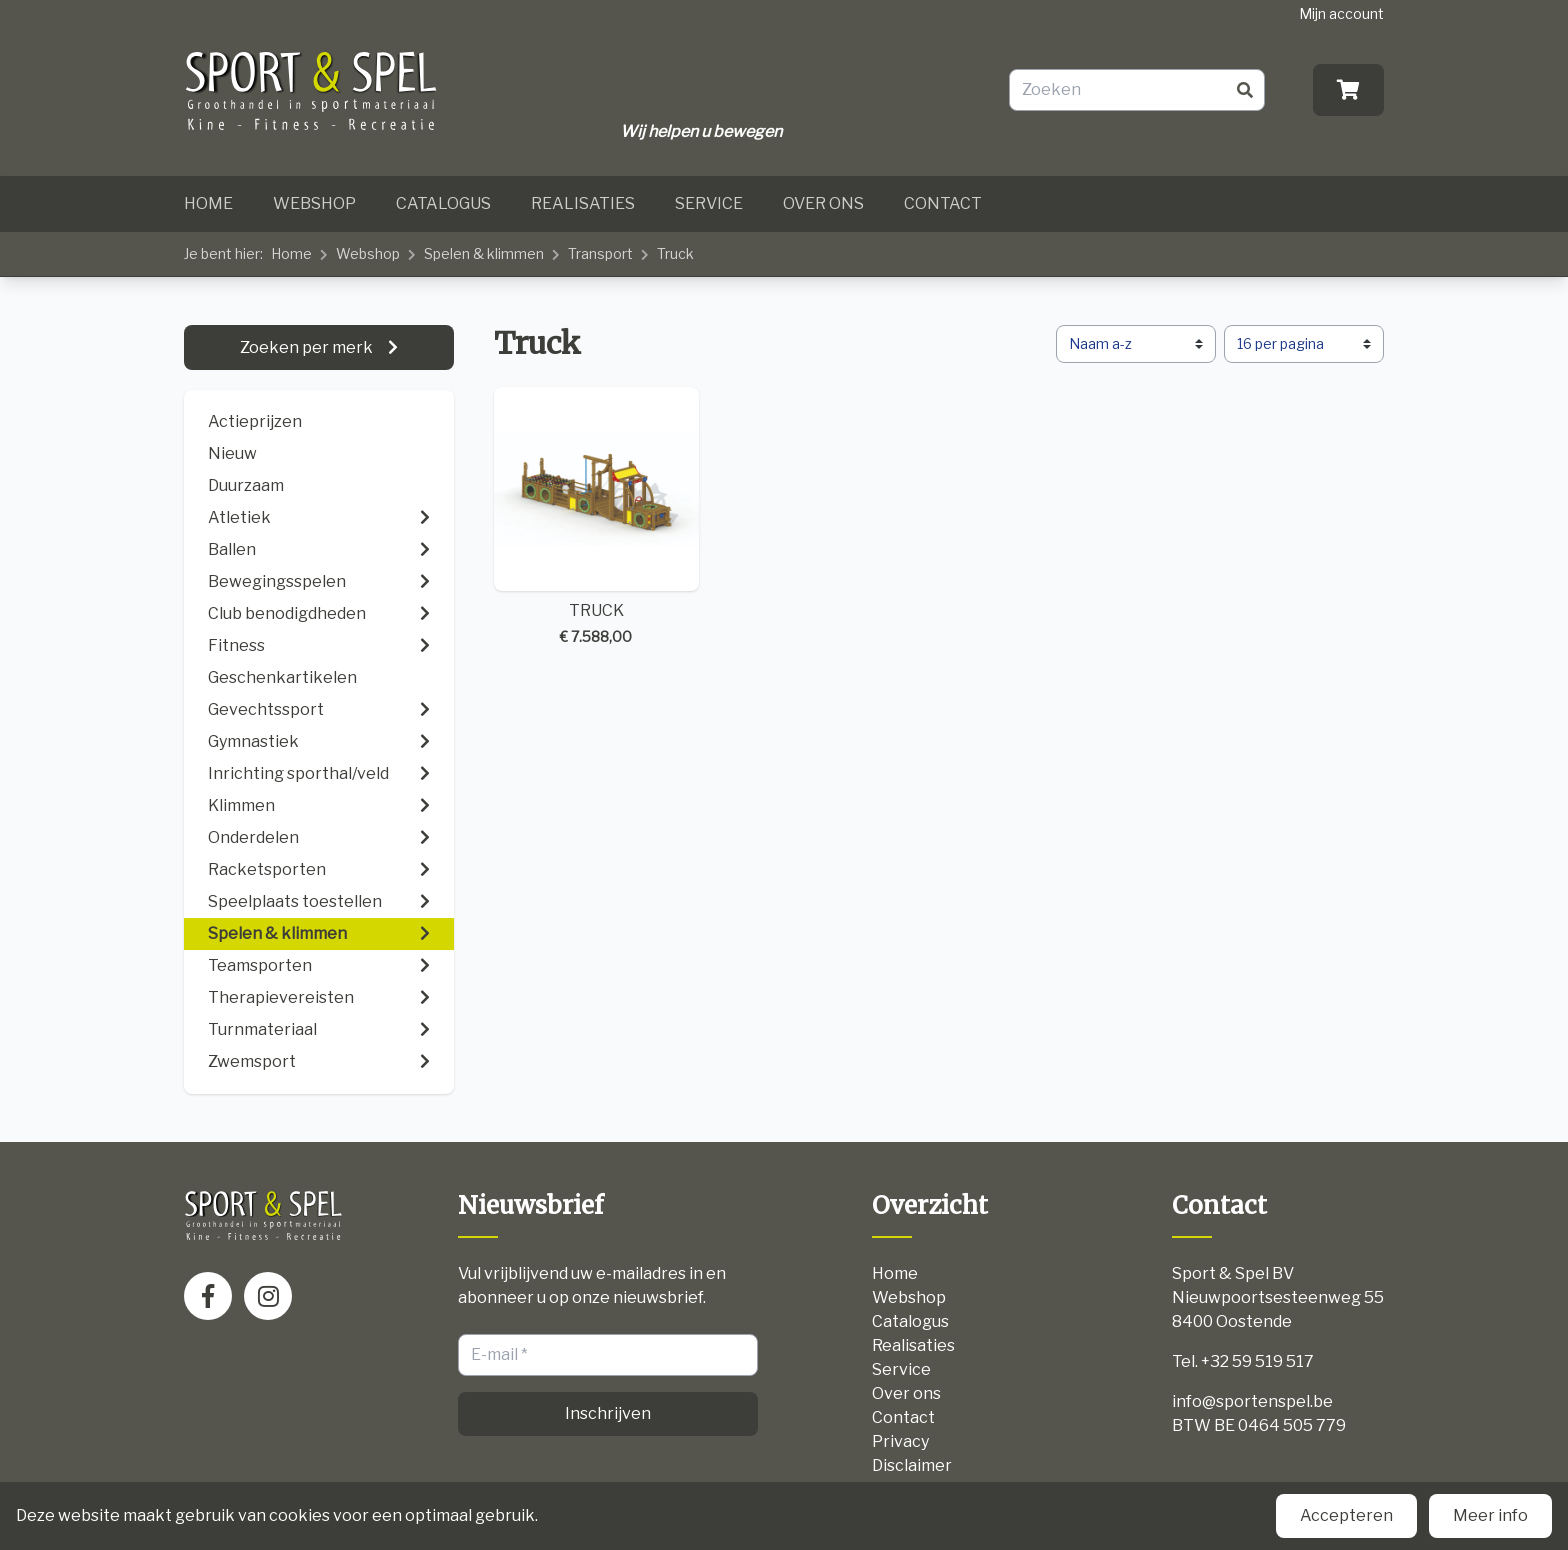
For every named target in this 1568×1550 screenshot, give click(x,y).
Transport (600, 253)
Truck (675, 253)
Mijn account (1341, 13)
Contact (943, 203)
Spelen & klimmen (484, 253)
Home (208, 203)
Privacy (900, 1441)
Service (709, 203)
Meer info (1490, 1515)
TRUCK (596, 517)
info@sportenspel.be (1252, 1401)
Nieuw (232, 453)
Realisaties (583, 203)
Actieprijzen (255, 421)
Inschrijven (608, 1413)
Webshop (314, 203)
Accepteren (1346, 1515)
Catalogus (443, 203)
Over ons (823, 203)
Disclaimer (912, 1465)
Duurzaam (246, 485)
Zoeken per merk (308, 347)
